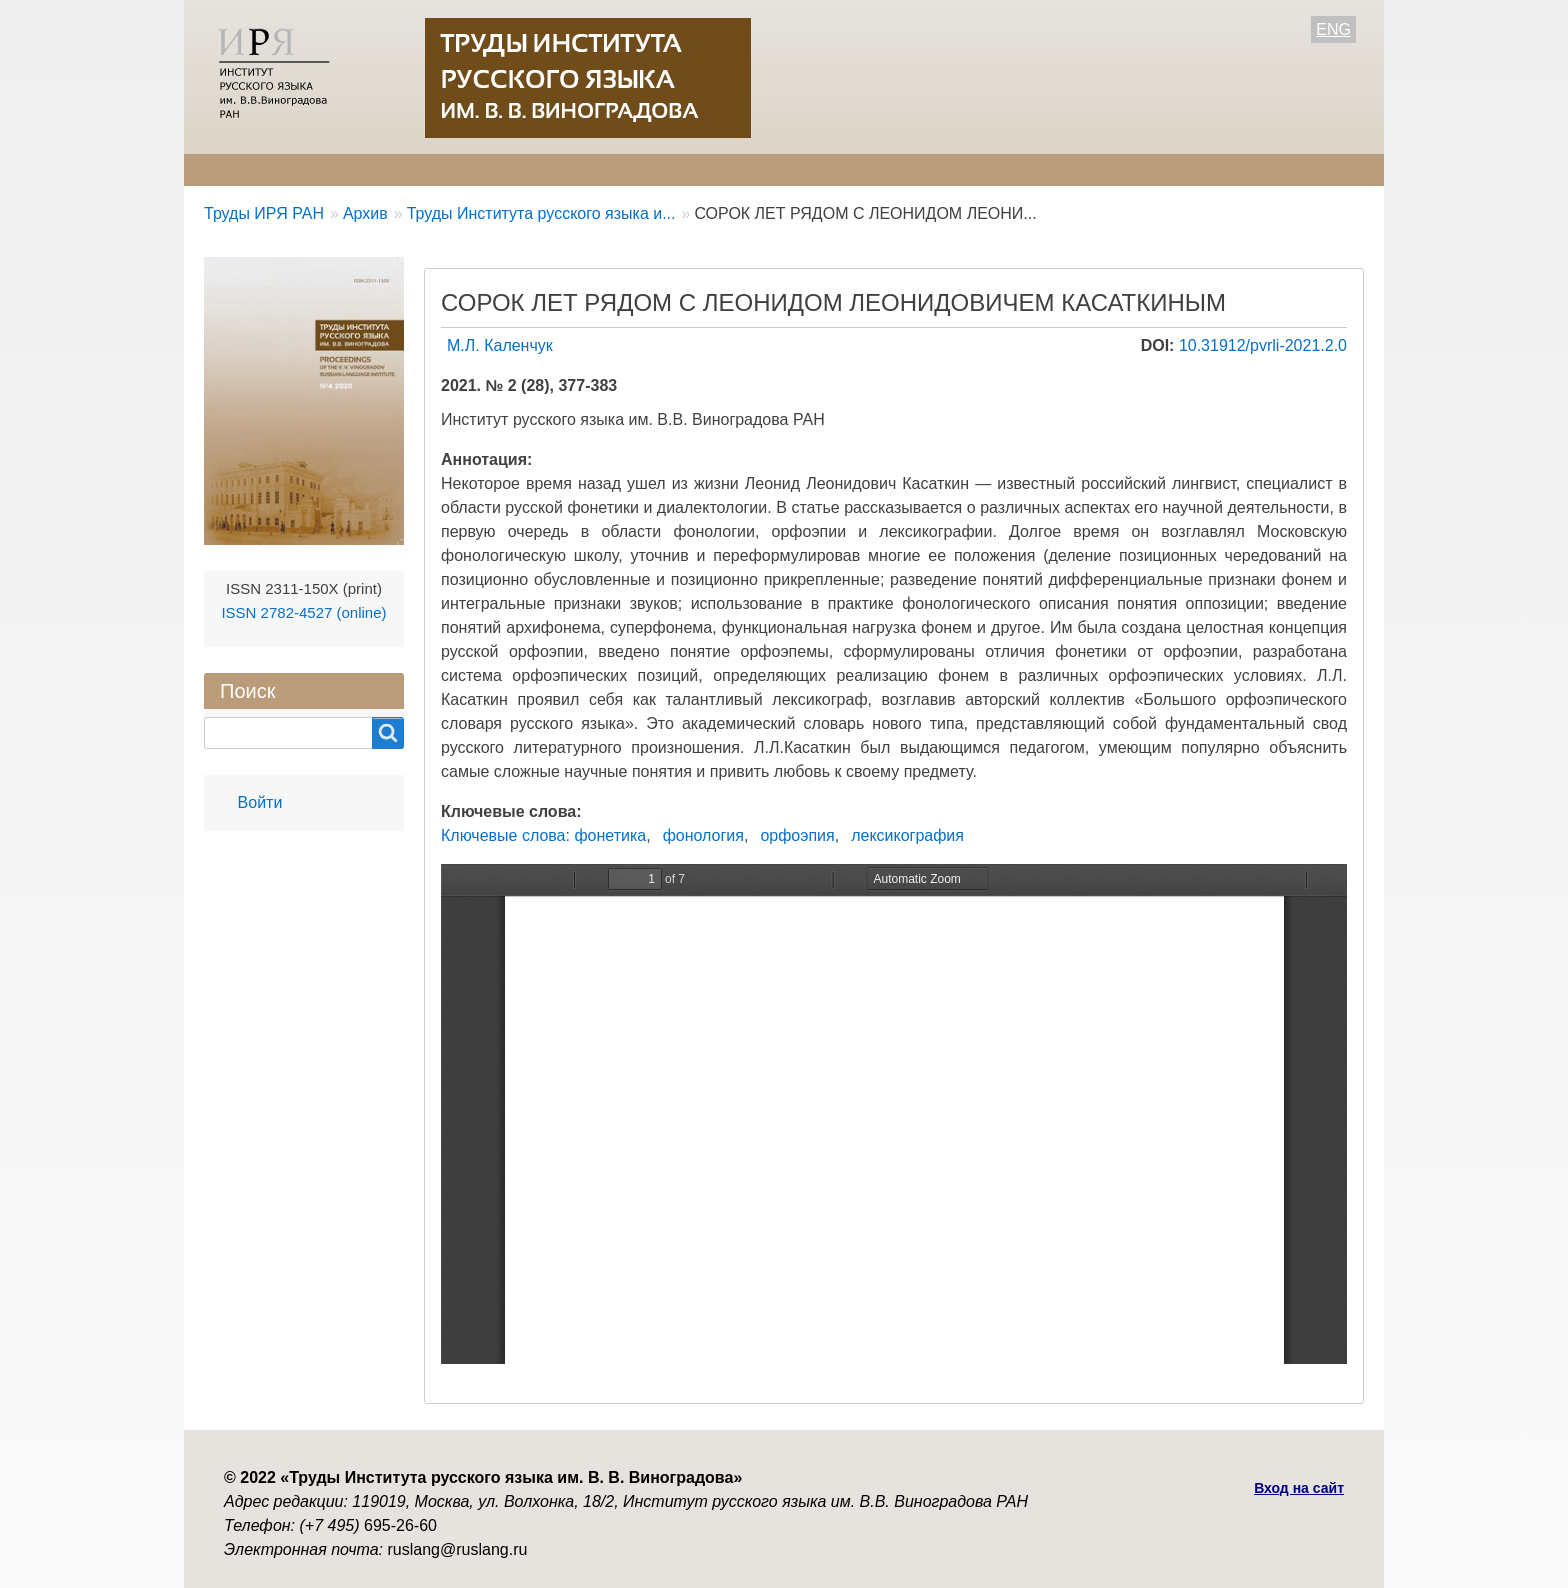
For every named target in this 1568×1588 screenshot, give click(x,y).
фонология (703, 835)
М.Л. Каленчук (500, 345)
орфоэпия (797, 835)
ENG (1333, 29)
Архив (737, 169)
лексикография (907, 835)
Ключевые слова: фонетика (543, 835)
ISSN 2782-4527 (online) (303, 612)
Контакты (834, 169)
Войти (260, 802)
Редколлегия (371, 169)
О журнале (244, 169)
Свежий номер (619, 169)
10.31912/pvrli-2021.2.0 (1263, 345)
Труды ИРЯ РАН (264, 213)
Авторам (491, 169)
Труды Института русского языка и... (541, 213)
